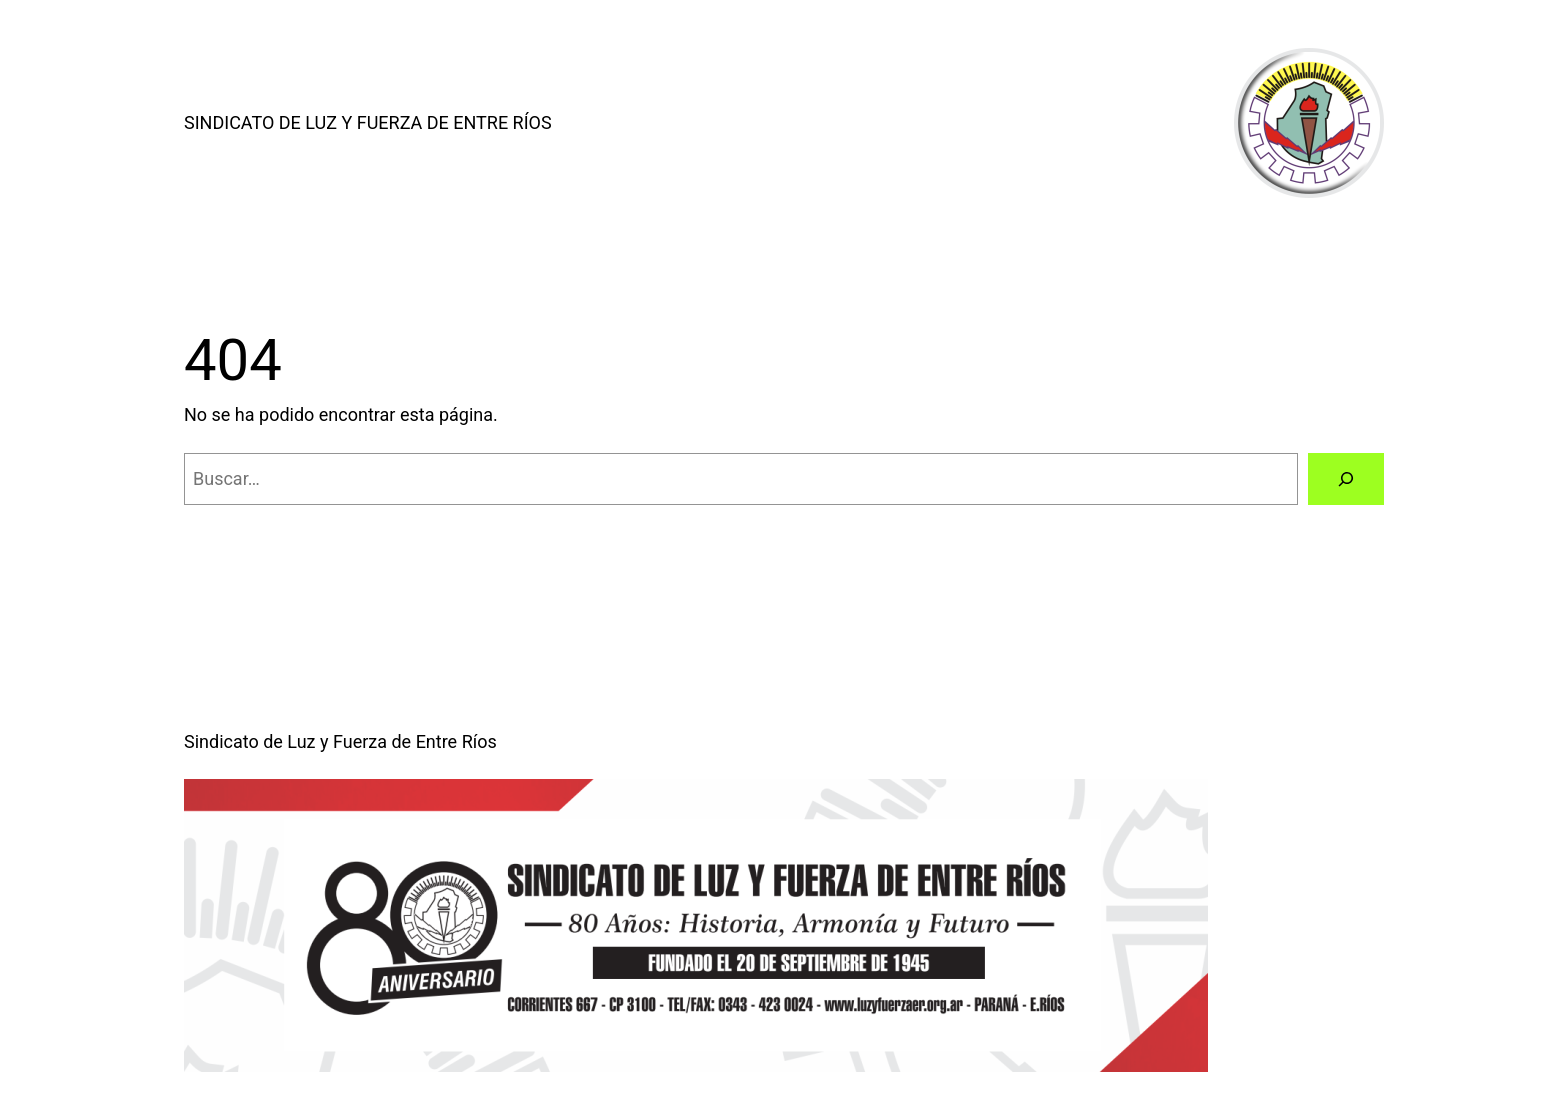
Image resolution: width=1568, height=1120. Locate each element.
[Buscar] (1346, 479)
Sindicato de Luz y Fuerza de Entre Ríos (368, 122)
